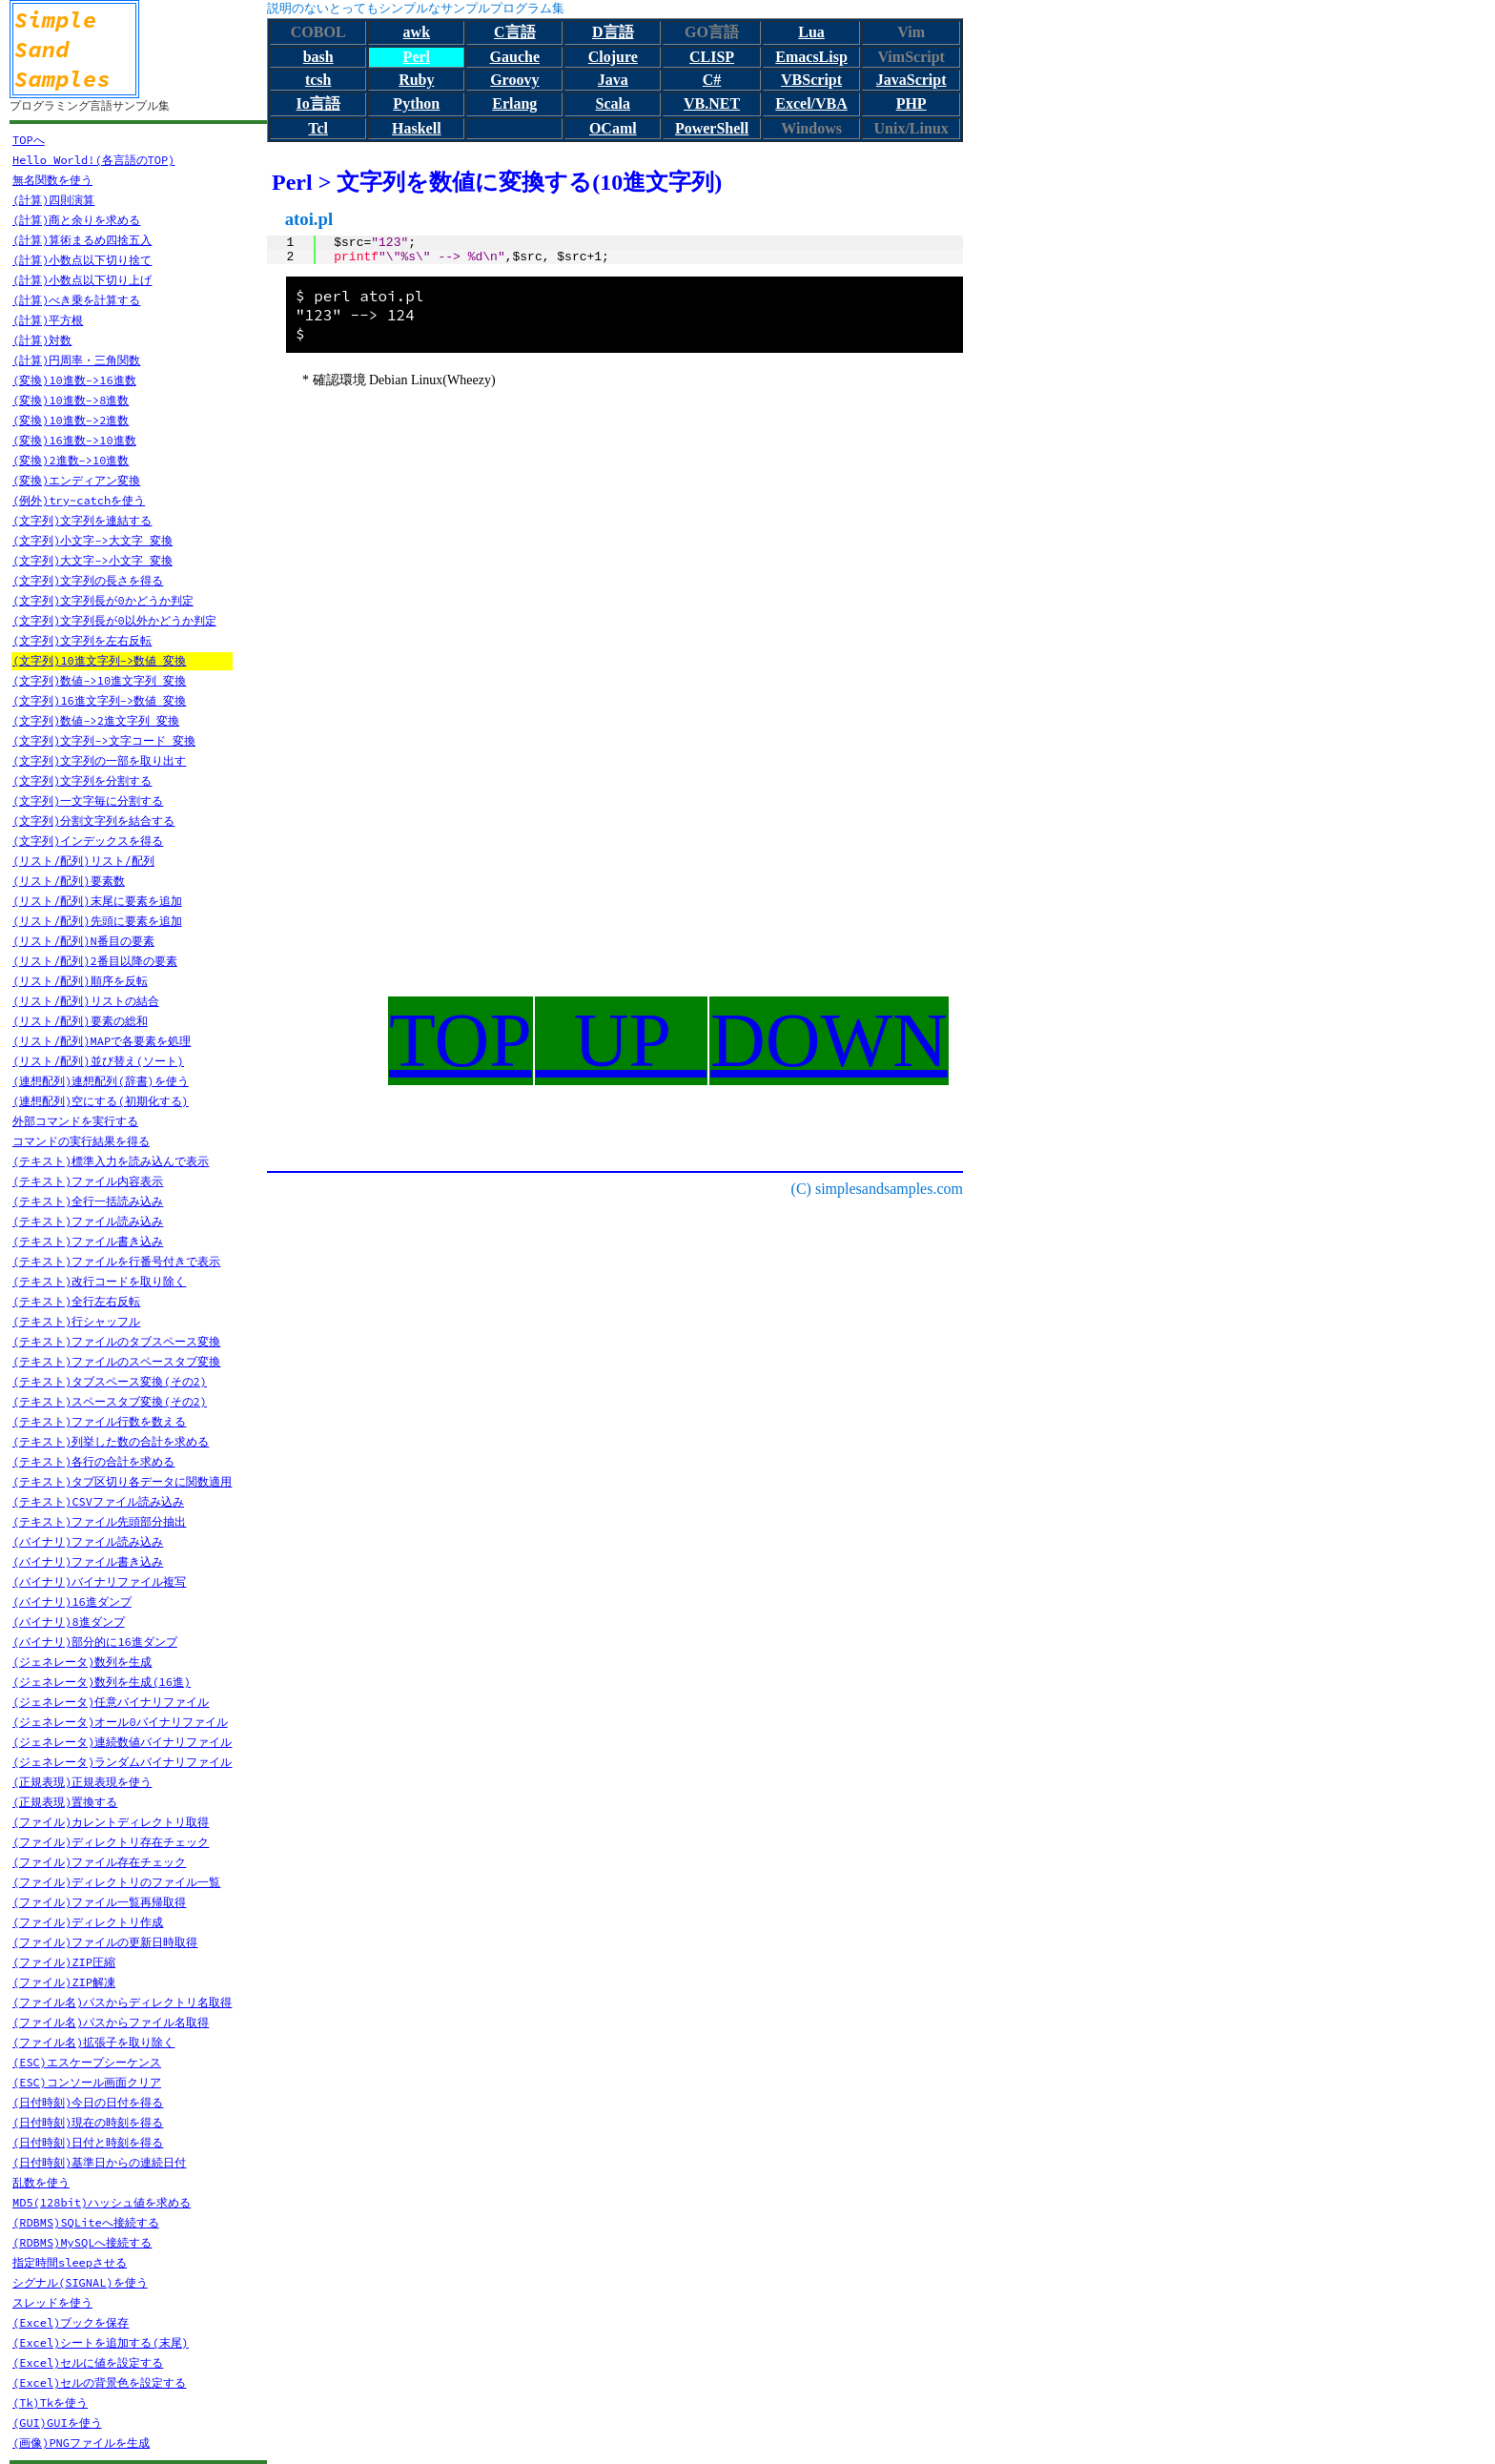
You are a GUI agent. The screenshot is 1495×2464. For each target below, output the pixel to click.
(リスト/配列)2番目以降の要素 (94, 961)
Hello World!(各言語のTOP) (93, 160)
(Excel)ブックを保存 (70, 2322)
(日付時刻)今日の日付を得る (87, 2102)
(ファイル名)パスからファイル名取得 (110, 2022)
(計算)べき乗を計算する (76, 300)
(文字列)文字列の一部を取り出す (99, 760)
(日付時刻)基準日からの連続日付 (99, 2162)
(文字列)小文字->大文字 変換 (92, 540)
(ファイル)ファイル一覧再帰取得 (99, 1902)
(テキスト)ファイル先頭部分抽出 (99, 1521)
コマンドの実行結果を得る (81, 1141)
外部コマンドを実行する (75, 1121)
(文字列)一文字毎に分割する (87, 800)
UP (621, 1040)
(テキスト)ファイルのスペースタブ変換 (116, 1361)
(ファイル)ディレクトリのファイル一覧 (116, 1882)
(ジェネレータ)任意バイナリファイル (110, 1701)
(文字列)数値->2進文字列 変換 (95, 720)
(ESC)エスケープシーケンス (86, 2062)
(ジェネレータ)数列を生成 (82, 1661)
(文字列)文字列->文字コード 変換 (103, 740)
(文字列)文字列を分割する (82, 780)
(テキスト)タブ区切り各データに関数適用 (122, 1481)
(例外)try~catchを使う (78, 500)
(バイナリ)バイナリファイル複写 (99, 1581)
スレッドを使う (52, 2302)
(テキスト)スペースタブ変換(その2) (109, 1401)
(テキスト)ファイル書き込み (87, 1241)
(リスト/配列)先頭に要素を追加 (97, 921)
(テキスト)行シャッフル (76, 1321)
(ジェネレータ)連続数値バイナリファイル (122, 1742)
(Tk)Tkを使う (50, 2402)
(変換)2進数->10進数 (70, 460)
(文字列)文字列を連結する (82, 520)
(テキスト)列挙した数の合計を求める (110, 1441)
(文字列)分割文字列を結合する (93, 820)
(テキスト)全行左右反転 (76, 1301)
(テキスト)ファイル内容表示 (87, 1181)
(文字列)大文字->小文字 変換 (92, 560)
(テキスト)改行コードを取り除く (99, 1281)
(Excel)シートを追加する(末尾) (100, 2342)
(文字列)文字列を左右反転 (82, 640)
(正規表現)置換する (64, 1802)
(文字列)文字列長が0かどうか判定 (103, 600)
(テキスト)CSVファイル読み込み (98, 1501)
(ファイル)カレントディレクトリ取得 (110, 1822)
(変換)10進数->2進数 (70, 420)
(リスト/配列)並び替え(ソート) (98, 1061)
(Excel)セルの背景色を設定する (99, 2382)
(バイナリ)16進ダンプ (72, 1601)
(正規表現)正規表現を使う (82, 1782)
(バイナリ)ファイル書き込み (87, 1561)
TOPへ (28, 140)
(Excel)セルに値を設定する (87, 2362)
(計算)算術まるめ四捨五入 (82, 240)
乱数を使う (41, 2182)
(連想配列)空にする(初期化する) (100, 1101)
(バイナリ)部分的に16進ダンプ (94, 1641)
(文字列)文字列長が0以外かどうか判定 (114, 620)
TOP (460, 1040)
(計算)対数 (42, 340)
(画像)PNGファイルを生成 (81, 2442)
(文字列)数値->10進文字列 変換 (99, 680)
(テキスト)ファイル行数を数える (99, 1421)
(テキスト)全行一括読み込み (87, 1201)
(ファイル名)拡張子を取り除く (93, 2042)
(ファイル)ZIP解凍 (63, 1982)
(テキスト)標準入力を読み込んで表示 (110, 1161)
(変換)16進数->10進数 (74, 440)
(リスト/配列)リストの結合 (85, 1001)
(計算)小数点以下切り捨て (82, 260)
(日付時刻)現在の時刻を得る (87, 2122)
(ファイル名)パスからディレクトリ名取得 (122, 2002)
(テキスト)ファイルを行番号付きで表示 (116, 1261)
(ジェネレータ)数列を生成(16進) (101, 1681)
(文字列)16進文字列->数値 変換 (99, 700)
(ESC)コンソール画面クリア (86, 2082)
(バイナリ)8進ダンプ (68, 1621)
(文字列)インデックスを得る (87, 840)
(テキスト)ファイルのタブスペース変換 (116, 1341)
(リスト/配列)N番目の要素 (83, 941)
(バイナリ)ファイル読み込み (87, 1541)
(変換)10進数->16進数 (74, 380)
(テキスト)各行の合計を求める (93, 1461)
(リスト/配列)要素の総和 (80, 1021)
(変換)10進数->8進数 (70, 400)
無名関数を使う (52, 180)
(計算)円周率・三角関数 (76, 360)
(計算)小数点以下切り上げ (82, 280)
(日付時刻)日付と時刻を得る (87, 2142)
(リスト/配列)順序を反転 (80, 981)
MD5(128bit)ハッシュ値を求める (101, 2202)
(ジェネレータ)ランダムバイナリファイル (122, 1762)
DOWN (829, 1040)
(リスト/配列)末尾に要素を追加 (97, 900)
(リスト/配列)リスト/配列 (83, 860)
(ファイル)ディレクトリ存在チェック (110, 1842)
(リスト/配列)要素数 (68, 880)
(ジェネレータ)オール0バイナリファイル (120, 1722)
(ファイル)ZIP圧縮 (63, 1962)
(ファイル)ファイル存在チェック (99, 1862)
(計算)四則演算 (53, 200)
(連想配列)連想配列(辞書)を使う (100, 1081)
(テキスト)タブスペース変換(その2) (109, 1381)
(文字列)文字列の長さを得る (87, 580)
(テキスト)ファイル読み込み (87, 1221)
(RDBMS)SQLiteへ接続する (85, 2222)
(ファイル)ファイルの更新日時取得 (104, 1942)
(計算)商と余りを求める (76, 220)
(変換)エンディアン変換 (76, 480)
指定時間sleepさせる (69, 2262)
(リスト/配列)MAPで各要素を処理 (101, 1041)
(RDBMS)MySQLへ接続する (82, 2242)
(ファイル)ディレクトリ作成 (87, 1922)
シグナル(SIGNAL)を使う (80, 2282)
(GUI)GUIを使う (57, 2422)
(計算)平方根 (47, 320)
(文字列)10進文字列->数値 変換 (99, 660)
